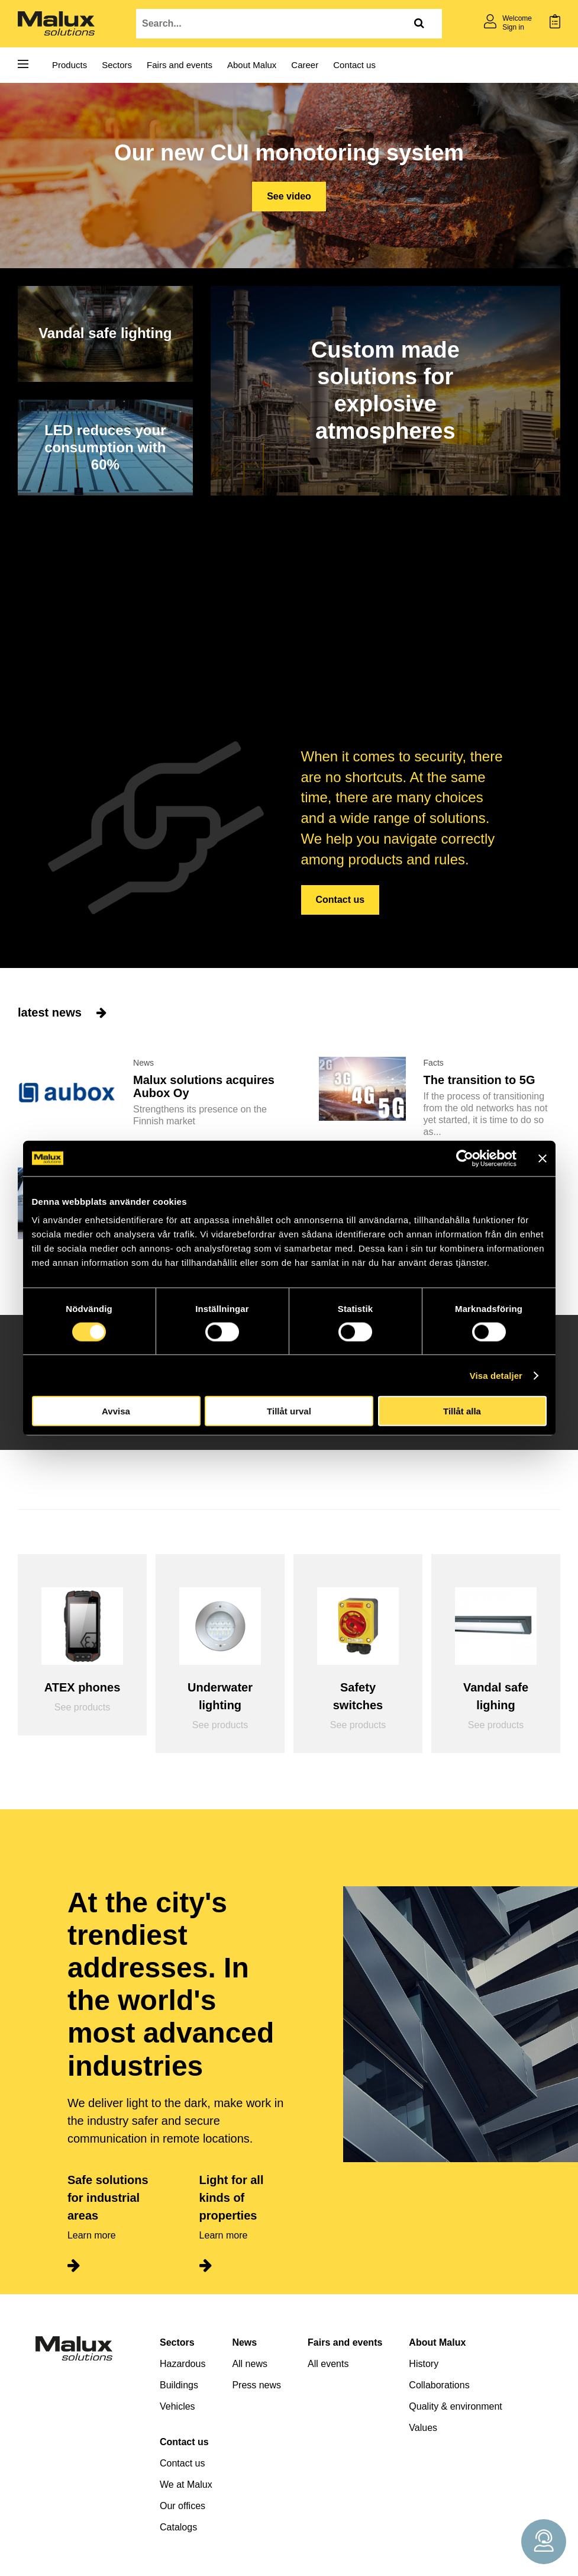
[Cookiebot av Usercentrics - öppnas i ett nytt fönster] (464, 1158)
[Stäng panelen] (542, 1158)
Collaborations (439, 2385)
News (244, 2342)
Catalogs (178, 2527)
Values (423, 2428)
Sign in (513, 27)
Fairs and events (179, 65)
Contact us (354, 65)
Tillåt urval (289, 1411)
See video (289, 196)
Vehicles (177, 2406)
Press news (256, 2385)
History (423, 2364)
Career (304, 65)
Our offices (182, 2506)
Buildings (179, 2385)
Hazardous (182, 2364)
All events (328, 2364)
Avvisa (116, 1411)
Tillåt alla (462, 1411)
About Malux (251, 65)
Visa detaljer (496, 1375)
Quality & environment (455, 2406)
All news (249, 2364)
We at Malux (186, 2484)
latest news (62, 1012)
